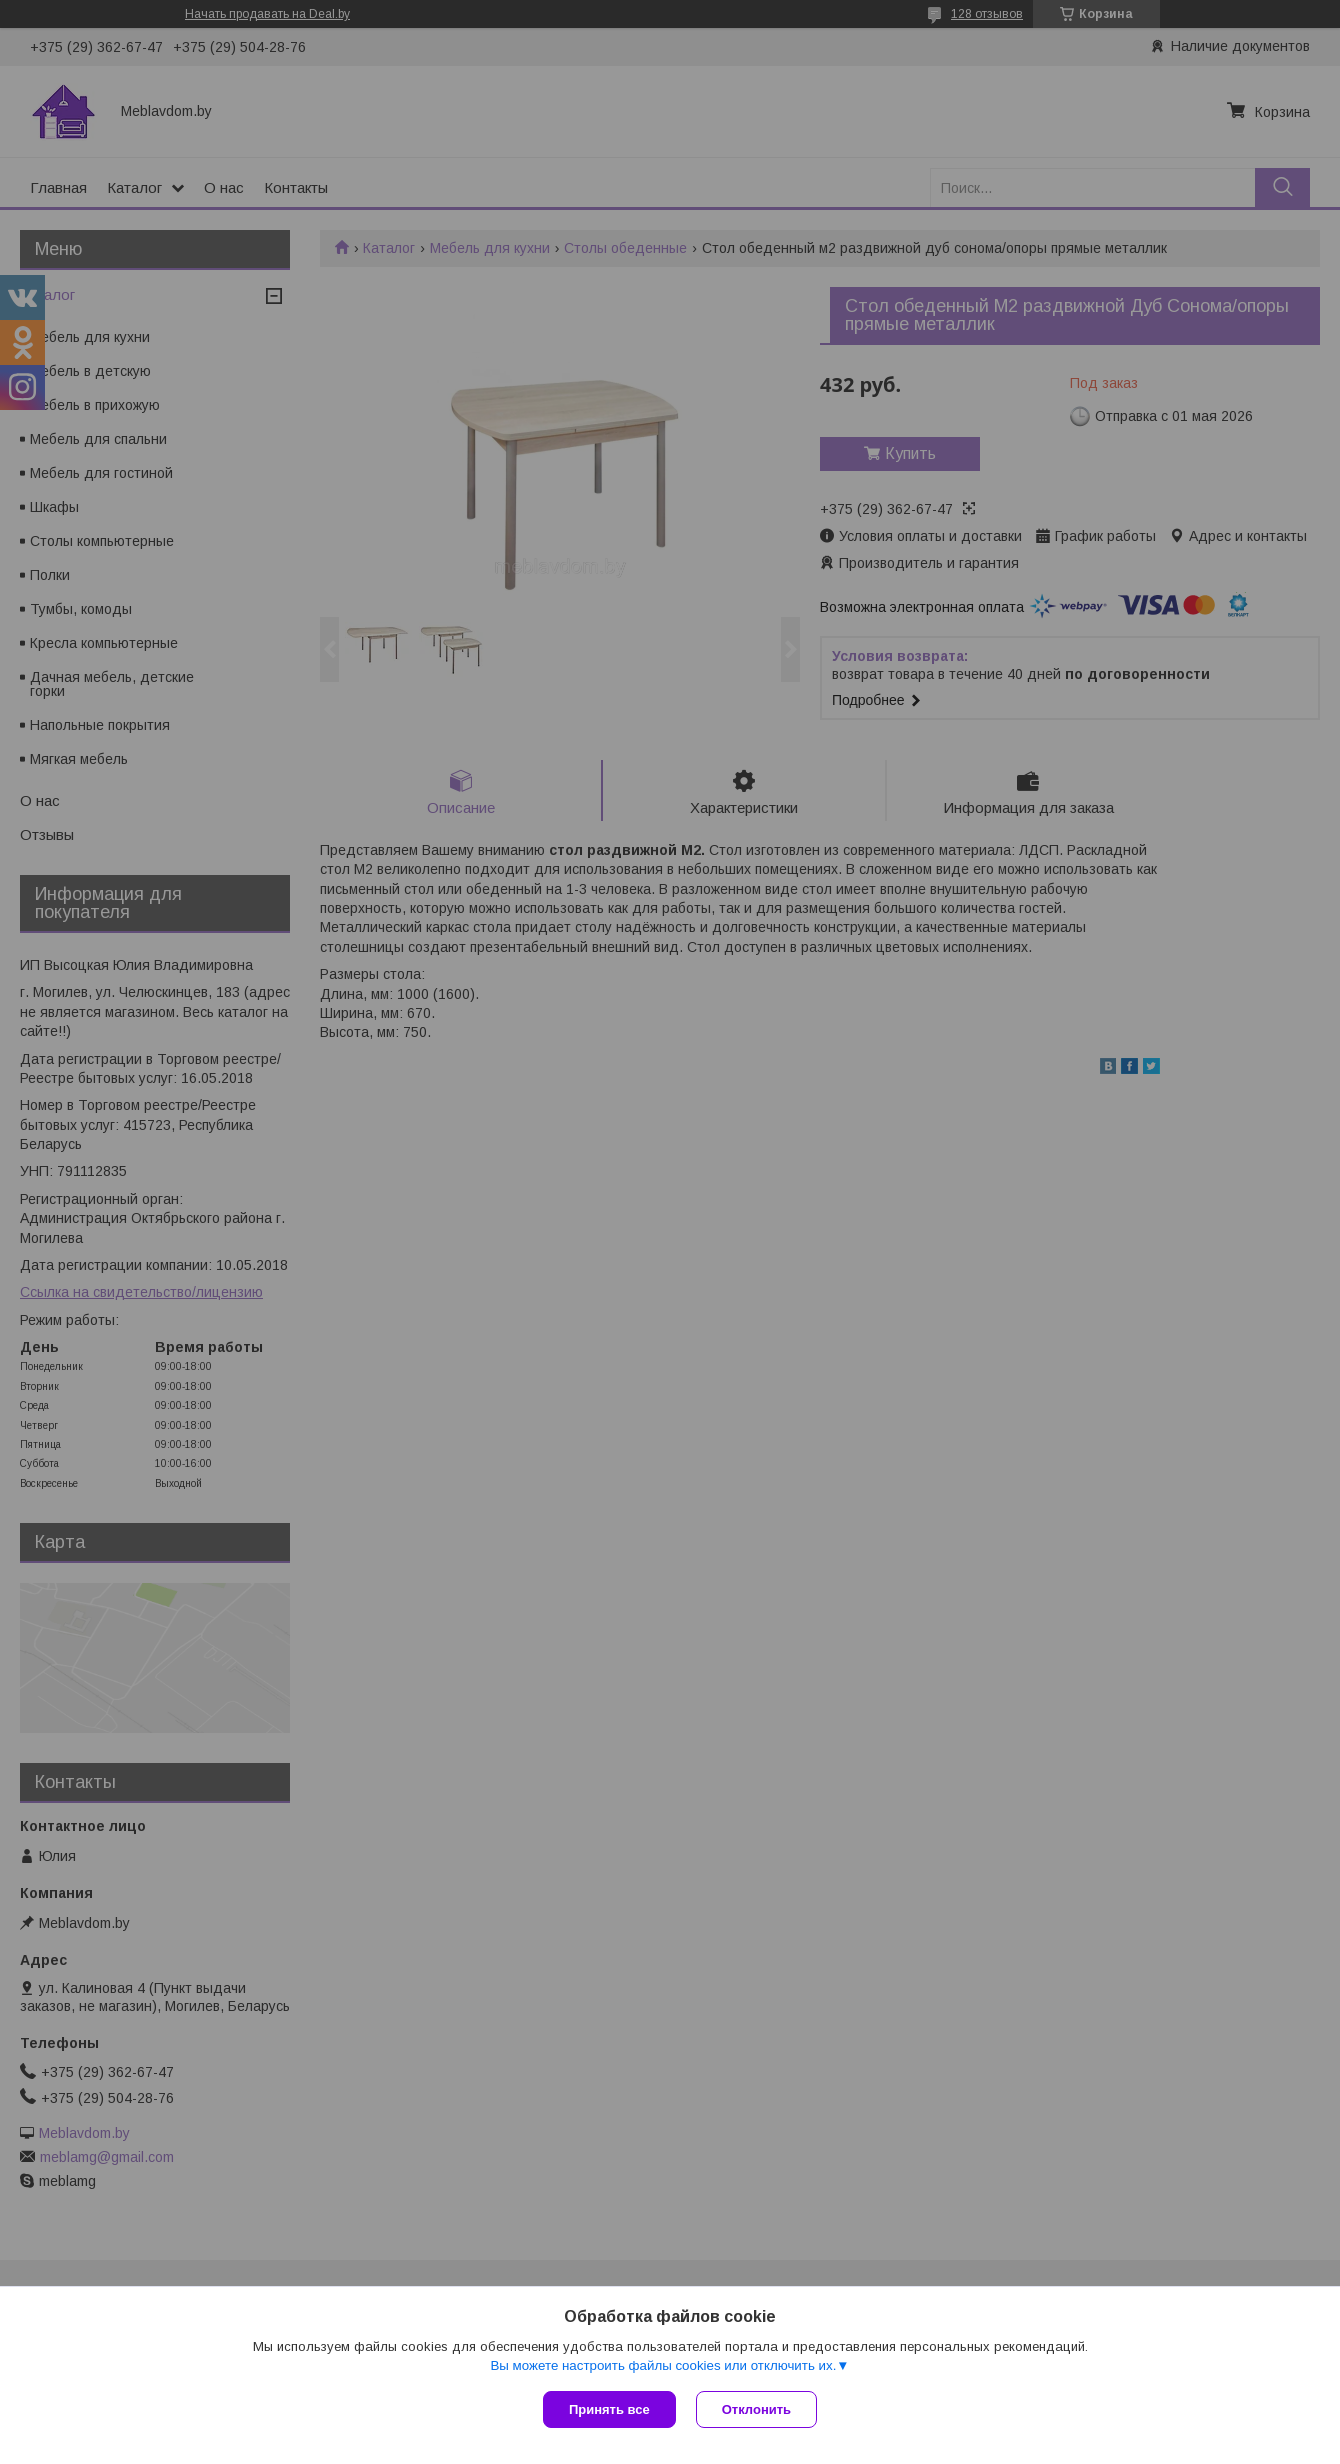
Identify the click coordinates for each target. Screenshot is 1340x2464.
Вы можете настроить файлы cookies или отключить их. (663, 2365)
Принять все (609, 2409)
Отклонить (756, 2409)
